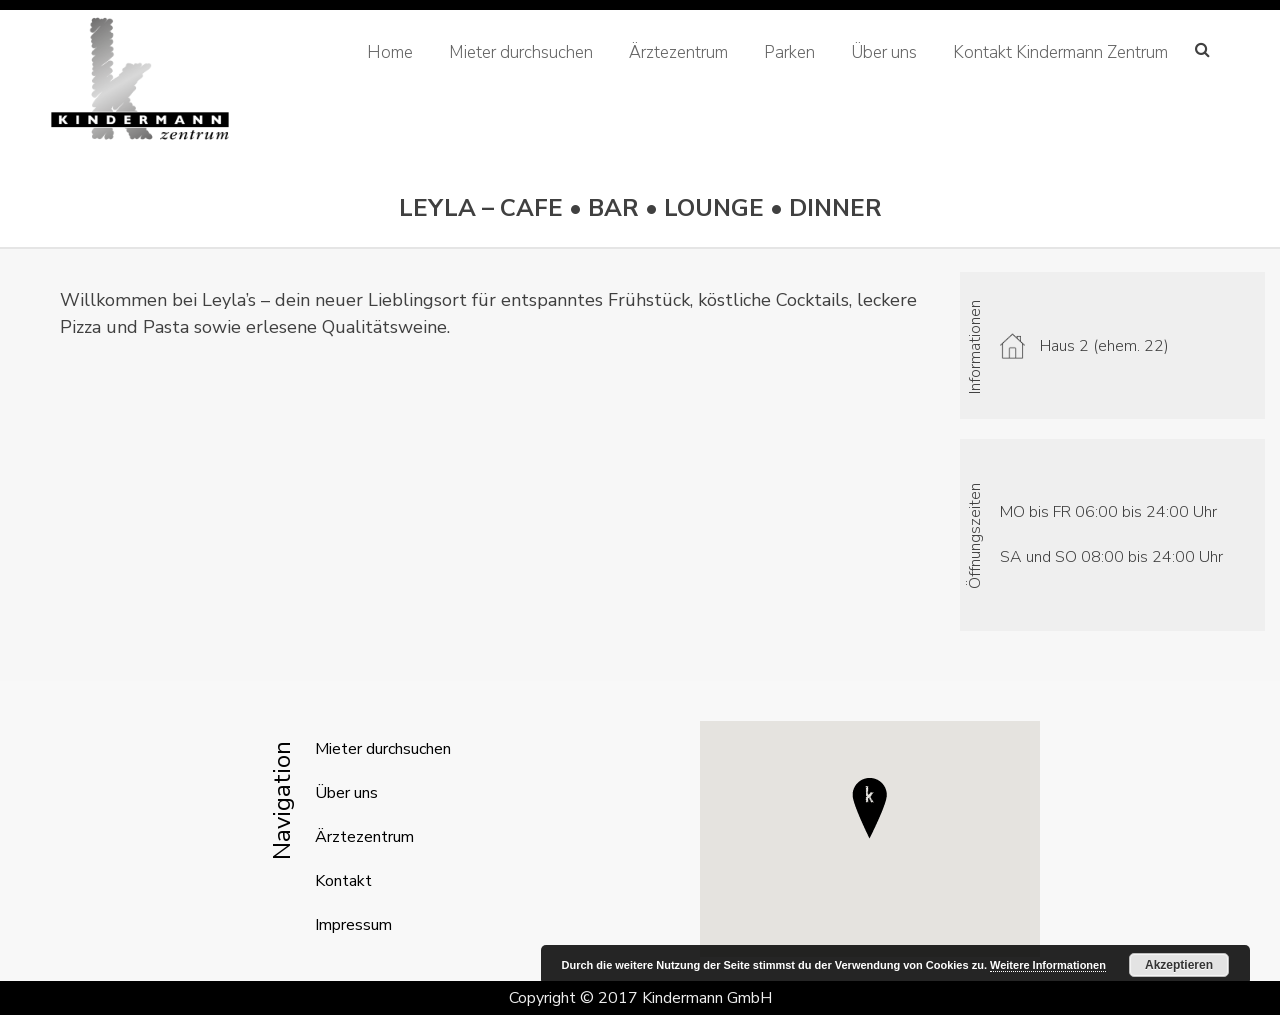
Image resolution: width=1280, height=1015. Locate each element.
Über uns (884, 52)
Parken (789, 52)
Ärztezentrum (678, 52)
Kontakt (343, 881)
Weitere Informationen (1048, 965)
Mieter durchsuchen (521, 52)
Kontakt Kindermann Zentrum (1060, 52)
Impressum (353, 925)
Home (390, 52)
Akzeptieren (1179, 965)
